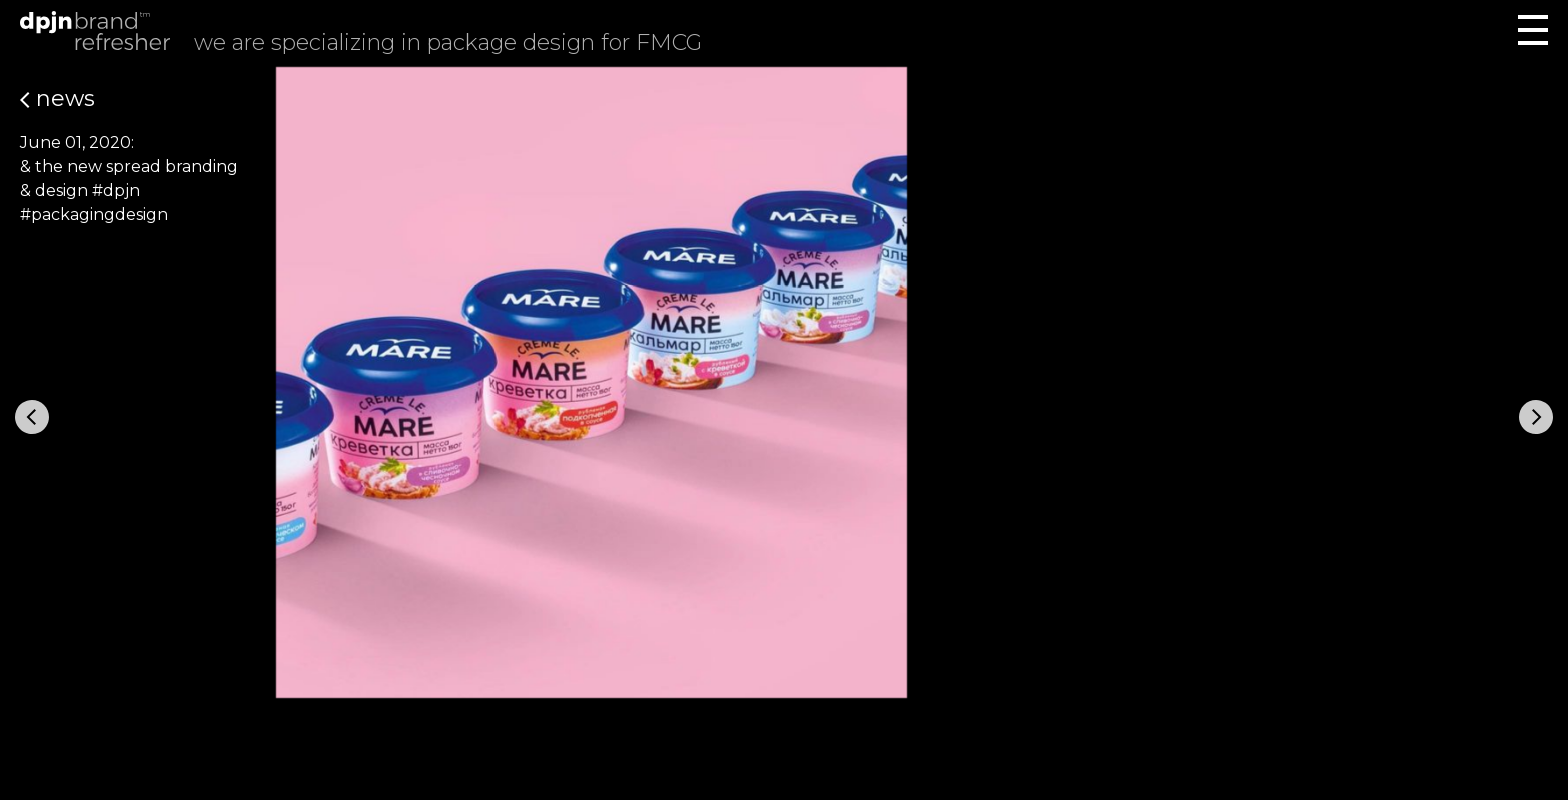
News (57, 98)
